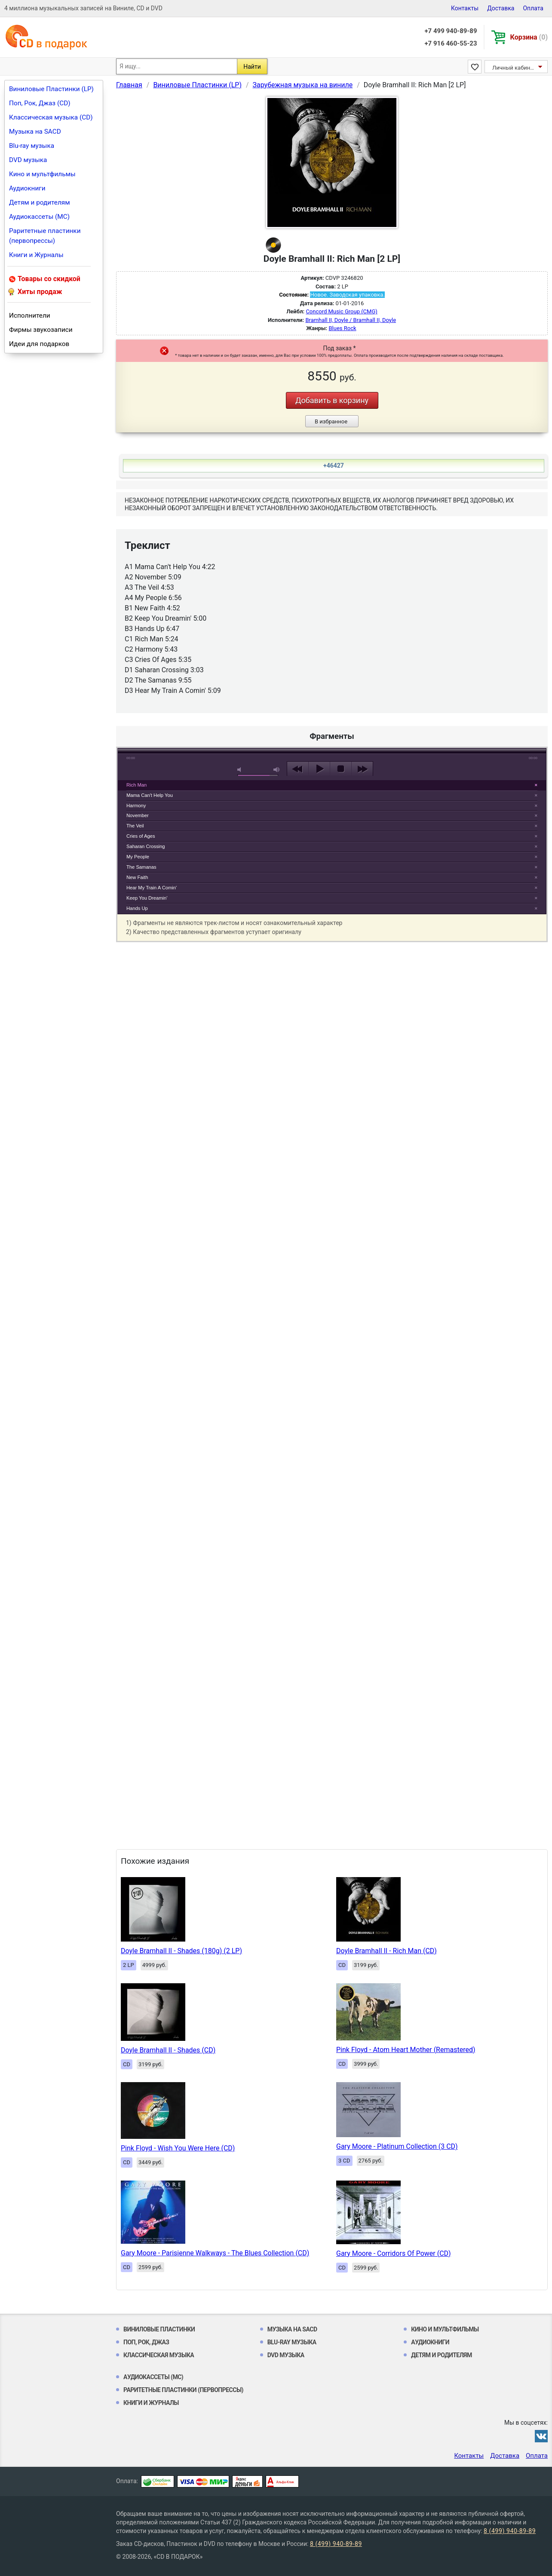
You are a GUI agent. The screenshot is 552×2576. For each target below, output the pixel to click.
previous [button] (297, 769)
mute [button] (240, 769)
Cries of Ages (140, 836)
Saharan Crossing (145, 846)
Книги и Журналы (36, 255)
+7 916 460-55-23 (450, 43)
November (137, 815)
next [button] (362, 769)
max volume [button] (276, 769)
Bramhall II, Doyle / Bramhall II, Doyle (350, 320)
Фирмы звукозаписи (41, 330)
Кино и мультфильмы (42, 174)
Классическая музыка (158, 2355)
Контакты (464, 8)
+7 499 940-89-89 (450, 31)
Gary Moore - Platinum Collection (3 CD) (397, 2146)
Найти (252, 66)
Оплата (533, 8)
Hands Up (137, 908)
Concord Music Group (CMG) (341, 311)
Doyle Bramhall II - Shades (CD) (168, 2050)
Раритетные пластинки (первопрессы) (45, 236)
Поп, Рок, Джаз (146, 2342)
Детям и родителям (39, 202)
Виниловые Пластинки (159, 2329)
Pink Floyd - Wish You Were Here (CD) (178, 2148)
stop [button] (340, 769)
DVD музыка (28, 160)
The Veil (135, 825)
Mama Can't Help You (149, 795)
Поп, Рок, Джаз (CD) (40, 103)
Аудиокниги (27, 188)
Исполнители (29, 315)
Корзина (529, 37)
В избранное (331, 421)
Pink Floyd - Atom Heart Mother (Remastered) (405, 2050)
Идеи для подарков (39, 344)
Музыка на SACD (35, 131)
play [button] (332, 690)
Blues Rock (342, 328)
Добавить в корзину (331, 400)
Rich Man (136, 784)
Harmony (136, 805)
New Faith (137, 877)
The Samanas (141, 867)
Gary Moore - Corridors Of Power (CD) (393, 2253)
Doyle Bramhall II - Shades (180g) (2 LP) (181, 1951)
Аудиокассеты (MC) (39, 217)
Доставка (500, 8)
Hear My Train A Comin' (151, 887)
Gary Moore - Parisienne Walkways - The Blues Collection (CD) (215, 2253)
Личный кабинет (514, 67)
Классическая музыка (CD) (51, 117)
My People (137, 856)
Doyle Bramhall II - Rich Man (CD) (386, 1951)
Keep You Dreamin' (146, 898)
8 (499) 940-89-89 (510, 2530)
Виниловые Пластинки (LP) (51, 89)
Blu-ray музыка (31, 146)
